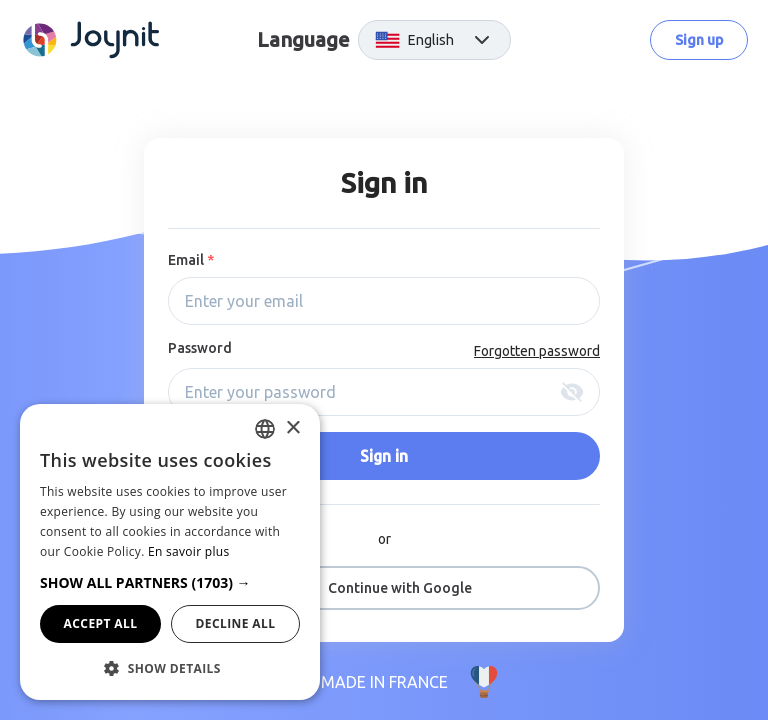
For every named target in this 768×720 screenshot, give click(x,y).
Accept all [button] (101, 623)
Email (191, 260)
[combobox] (265, 429)
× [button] (292, 428)
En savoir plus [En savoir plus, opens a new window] (188, 551)
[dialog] (170, 552)
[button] (170, 582)
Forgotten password (537, 351)
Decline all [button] (236, 623)
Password (200, 348)
